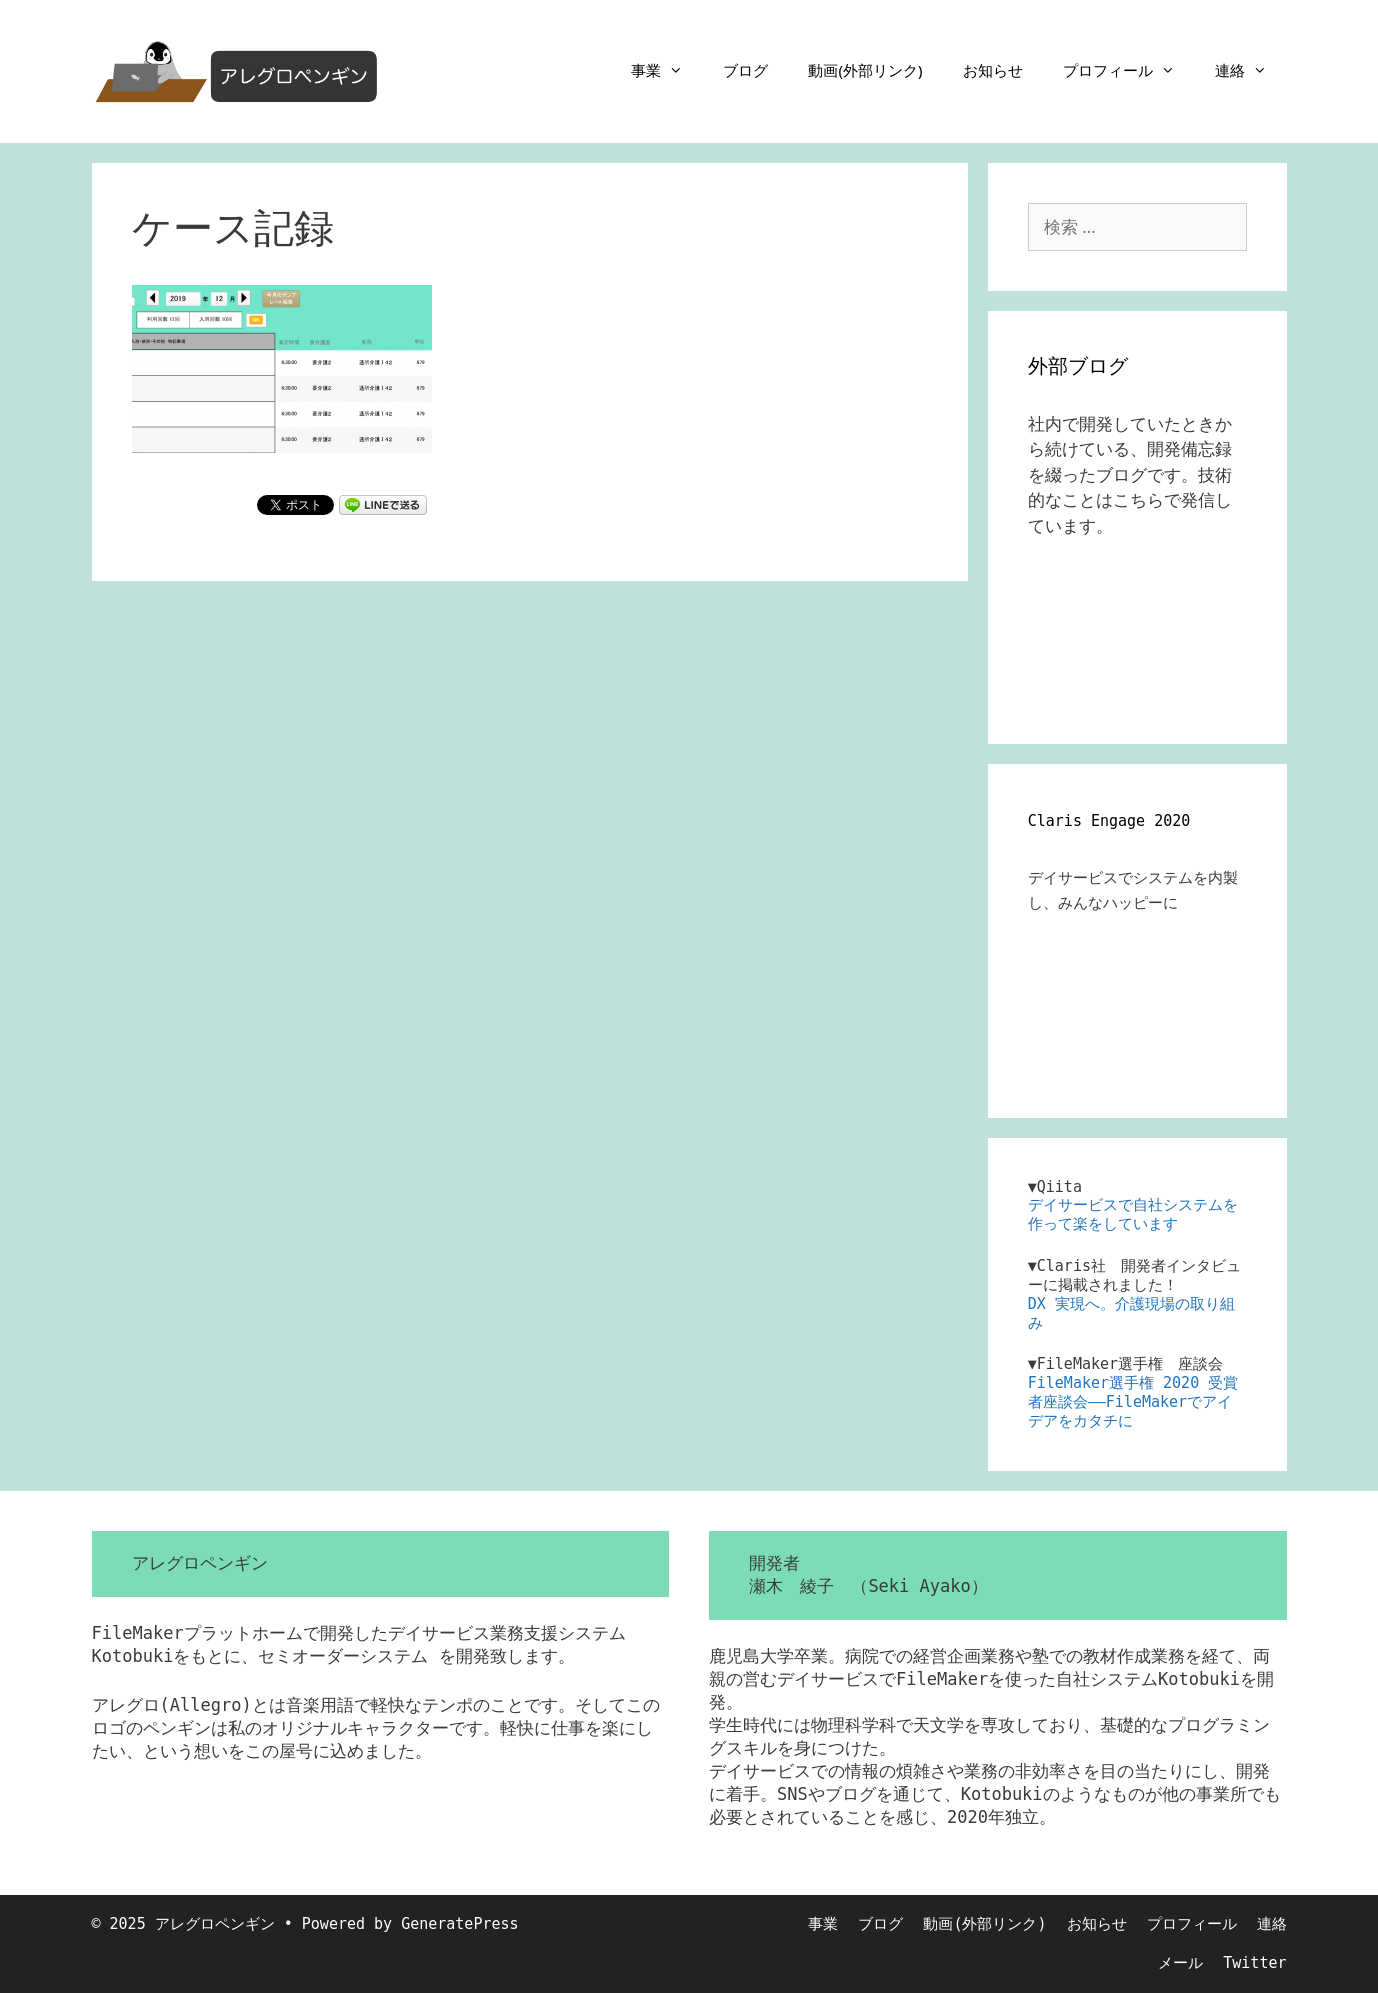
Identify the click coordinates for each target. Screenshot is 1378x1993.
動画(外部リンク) (865, 70)
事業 (667, 70)
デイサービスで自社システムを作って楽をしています (1133, 1214)
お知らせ (993, 70)
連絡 (1251, 70)
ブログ (745, 70)
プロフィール (1129, 70)
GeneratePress (459, 1924)
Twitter (1254, 1963)
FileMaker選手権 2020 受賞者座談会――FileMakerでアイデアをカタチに (1133, 1402)
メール (1180, 1963)
